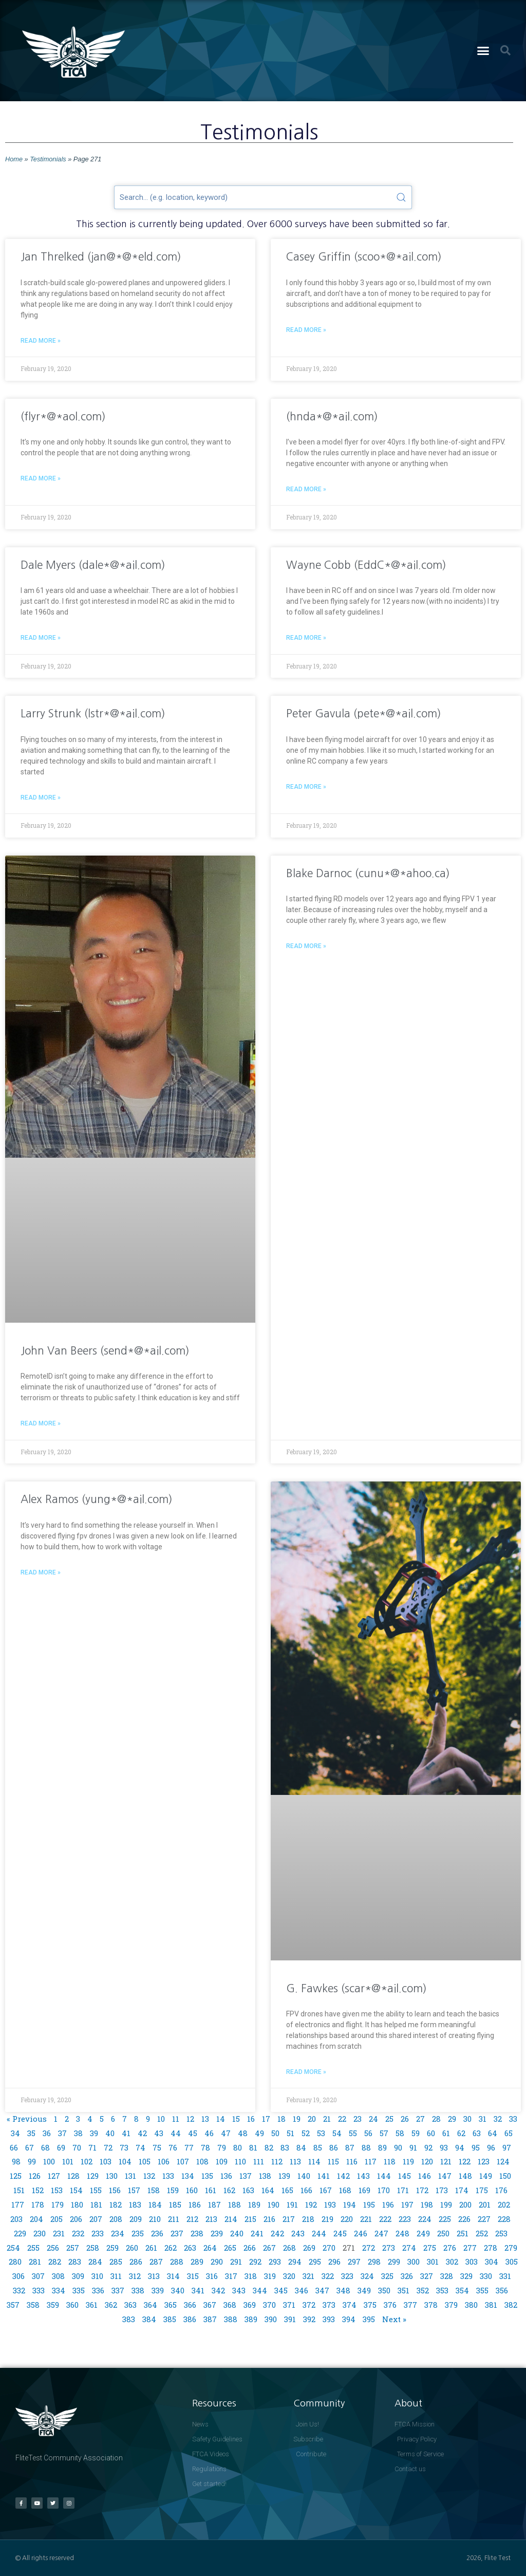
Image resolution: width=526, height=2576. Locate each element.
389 (251, 2319)
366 (190, 2305)
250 (443, 2233)
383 (128, 2319)
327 (426, 2276)
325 (387, 2276)
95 (476, 2147)
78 (205, 2147)
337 (117, 2290)
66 (14, 2147)
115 (333, 2161)
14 (220, 2119)
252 (482, 2233)
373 (329, 2305)
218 (308, 2219)
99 (32, 2161)
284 (95, 2261)
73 (124, 2147)
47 (226, 2133)
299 (394, 2261)
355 (482, 2290)
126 (35, 2176)
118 (390, 2161)
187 (214, 2204)
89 (382, 2147)
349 (364, 2290)
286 (135, 2261)
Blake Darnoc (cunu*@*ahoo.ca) (368, 873)
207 (95, 2219)
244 (319, 2233)
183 (135, 2204)
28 (436, 2119)
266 (249, 2248)
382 (510, 2305)
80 (237, 2147)
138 (265, 2176)
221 (366, 2219)
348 (343, 2290)
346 (301, 2290)
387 (210, 2319)
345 (281, 2290)
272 (368, 2248)
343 (239, 2290)
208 (115, 2219)
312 (135, 2276)
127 (54, 2176)
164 (267, 2190)
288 (176, 2261)
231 (59, 2233)
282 (54, 2261)
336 (98, 2290)
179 (57, 2204)
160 (192, 2190)
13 (205, 2119)
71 (92, 2147)
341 (198, 2290)
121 (446, 2161)
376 (390, 2305)
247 (381, 2233)
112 (277, 2161)
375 (370, 2305)
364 (150, 2305)
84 (301, 2147)
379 (451, 2305)
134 (187, 2176)
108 (202, 2161)
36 (47, 2133)
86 (333, 2147)
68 (45, 2147)
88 (366, 2147)
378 (431, 2305)
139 (284, 2176)
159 (173, 2190)
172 (422, 2190)
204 (36, 2219)
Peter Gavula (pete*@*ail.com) (363, 713)
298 (374, 2261)
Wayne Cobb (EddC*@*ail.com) (366, 565)
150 (505, 2176)
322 (328, 2276)
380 (471, 2305)
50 (275, 2133)
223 (405, 2219)
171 (403, 2190)
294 (295, 2261)
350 (384, 2290)
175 (482, 2190)
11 (175, 2119)
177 (17, 2204)
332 (19, 2290)
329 (466, 2276)
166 (306, 2190)
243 (298, 2233)
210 (155, 2219)
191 (292, 2204)
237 (177, 2233)
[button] (483, 51)
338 (138, 2290)
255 (33, 2248)
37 (62, 2133)
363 (130, 2305)
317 (231, 2276)
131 (130, 2176)
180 (77, 2204)
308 (58, 2276)
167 (326, 2190)
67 (29, 2147)
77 (189, 2147)
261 (151, 2248)
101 (67, 2161)
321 (308, 2276)
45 (192, 2133)
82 (269, 2147)
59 (415, 2133)
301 (433, 2261)
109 (222, 2161)
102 (86, 2161)
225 (445, 2219)
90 (398, 2147)
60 (431, 2133)
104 (125, 2161)
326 (407, 2276)
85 (317, 2147)
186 (195, 2204)
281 (35, 2261)
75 (157, 2147)
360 (72, 2305)
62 (461, 2133)
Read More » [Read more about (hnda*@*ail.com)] (306, 489)
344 (260, 2290)
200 (465, 2204)
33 (513, 2119)
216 (269, 2219)
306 (18, 2276)
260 (132, 2248)
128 (73, 2176)
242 (277, 2233)
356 (502, 2290)
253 (501, 2233)
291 (236, 2261)
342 (218, 2290)
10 (161, 2119)
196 (388, 2204)
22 (342, 2119)
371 (289, 2305)
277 (470, 2248)
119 (408, 2161)
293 (275, 2261)
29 (452, 2119)
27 (420, 2119)
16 (251, 2119)
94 (459, 2147)
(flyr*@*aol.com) (63, 416)
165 (287, 2190)
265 (230, 2248)
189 (254, 2204)
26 (405, 2119)
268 (289, 2248)
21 (327, 2119)
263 (190, 2248)
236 (157, 2233)
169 (364, 2190)
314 (173, 2276)
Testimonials (48, 159)
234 (117, 2233)
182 (115, 2204)
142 (343, 2176)
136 (226, 2176)
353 (442, 2290)
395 (369, 2319)
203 (16, 2219)
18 (281, 2119)
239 (217, 2233)
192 (311, 2204)
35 (31, 2133)
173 (442, 2190)
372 (309, 2305)
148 (465, 2176)
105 (145, 2161)
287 (156, 2261)
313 (154, 2276)
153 (57, 2190)
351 (403, 2290)
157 (134, 2190)
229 (20, 2233)
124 (503, 2161)
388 (230, 2319)
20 (312, 2119)
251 (462, 2233)
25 (389, 2119)
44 (176, 2133)
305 (511, 2261)
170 (384, 2190)
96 (491, 2147)
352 (423, 2290)
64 (492, 2133)
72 (108, 2147)
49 (259, 2133)
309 (78, 2276)
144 (384, 2176)
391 (290, 2319)
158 (153, 2190)
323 (347, 2276)
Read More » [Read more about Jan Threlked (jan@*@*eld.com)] (41, 340)
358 (33, 2305)
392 (309, 2319)
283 (74, 2261)
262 (170, 2248)
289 (197, 2261)
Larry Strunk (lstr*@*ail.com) (93, 713)
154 (76, 2190)
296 (334, 2261)
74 (140, 2147)
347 (322, 2290)
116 (352, 2161)
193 (330, 2204)
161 (210, 2190)
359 (53, 2305)
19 (296, 2119)
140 (303, 2176)
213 (211, 2219)
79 (221, 2147)
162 (229, 2190)
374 (349, 2305)
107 (183, 2161)
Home (14, 159)
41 (126, 2133)
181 (96, 2204)
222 (385, 2219)
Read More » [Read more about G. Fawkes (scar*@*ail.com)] (306, 2071)
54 (337, 2133)
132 (149, 2176)
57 (384, 2133)
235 (138, 2233)
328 (446, 2276)
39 (94, 2133)
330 (486, 2276)
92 (428, 2147)
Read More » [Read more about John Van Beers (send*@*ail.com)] (41, 1423)
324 (367, 2276)
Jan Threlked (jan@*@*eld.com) (101, 256)
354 (462, 2290)
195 (369, 2204)
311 (116, 2276)
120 (427, 2161)
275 (429, 2248)
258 (92, 2248)
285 (115, 2261)
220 (347, 2219)
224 (424, 2219)
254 (13, 2248)
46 (209, 2133)
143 (363, 2176)
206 (76, 2219)
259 (112, 2248)
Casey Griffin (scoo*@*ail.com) (364, 256)
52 (306, 2133)
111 (258, 2161)
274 (409, 2248)
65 (508, 2133)
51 (290, 2133)
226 (464, 2219)
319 (270, 2276)
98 (16, 2161)
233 (97, 2233)
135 (207, 2176)
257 (72, 2248)
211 (173, 2219)
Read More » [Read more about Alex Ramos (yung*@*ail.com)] (41, 1572)
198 (427, 2204)
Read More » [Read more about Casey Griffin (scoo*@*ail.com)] (306, 329)
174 (461, 2190)
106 (164, 2161)
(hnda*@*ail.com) (332, 416)
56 (368, 2133)
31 (482, 2119)
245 (340, 2233)
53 (321, 2133)
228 (504, 2219)
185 (175, 2204)
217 (289, 2219)
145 (404, 2176)
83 (284, 2147)
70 (76, 2147)
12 (190, 2119)
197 (407, 2204)
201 (485, 2204)
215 (250, 2219)
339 (158, 2290)
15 (236, 2119)
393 (329, 2319)
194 (349, 2204)
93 (444, 2147)
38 (78, 2133)
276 (449, 2248)
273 (388, 2248)
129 (93, 2176)
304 (491, 2261)
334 (58, 2290)
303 (471, 2261)
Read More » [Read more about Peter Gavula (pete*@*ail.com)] (306, 786)
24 (373, 2119)
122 (465, 2161)
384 (149, 2319)
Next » (394, 2319)
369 (249, 2305)
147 (445, 2176)
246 (360, 2233)
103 (105, 2161)
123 (484, 2161)
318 (251, 2276)
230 (39, 2233)
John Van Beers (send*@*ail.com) (105, 1350)
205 (56, 2219)
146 (424, 2176)
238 (197, 2233)
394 (348, 2319)
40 (110, 2133)
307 (38, 2276)
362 (111, 2305)
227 (484, 2219)
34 (15, 2133)
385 (169, 2319)
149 (485, 2176)
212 (192, 2219)
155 (96, 2190)
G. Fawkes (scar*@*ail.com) (356, 1988)
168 (345, 2190)
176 (501, 2190)
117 (371, 2161)
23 (357, 2119)
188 (234, 2204)
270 (329, 2248)
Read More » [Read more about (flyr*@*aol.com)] (41, 478)
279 (510, 2248)
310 (97, 2276)
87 (349, 2147)
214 (230, 2219)
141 (323, 2176)
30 (467, 2119)
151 (19, 2190)
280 (15, 2261)
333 (38, 2290)
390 (271, 2319)
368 (229, 2305)
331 (505, 2276)
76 (172, 2147)
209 (135, 2219)
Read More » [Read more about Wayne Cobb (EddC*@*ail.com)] (306, 637)
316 (212, 2276)
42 (142, 2133)
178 (37, 2204)
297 (354, 2261)
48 (243, 2133)
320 (289, 2276)
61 (446, 2133)
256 (53, 2248)
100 (49, 2161)
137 (245, 2176)
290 (217, 2261)
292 (255, 2261)
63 (477, 2133)
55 (353, 2133)
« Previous (27, 2119)
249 (423, 2233)
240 (236, 2233)
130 (112, 2176)
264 (210, 2248)
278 (490, 2248)
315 (193, 2276)
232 (78, 2233)
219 (327, 2219)
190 (273, 2204)
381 (491, 2305)
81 (253, 2147)
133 (168, 2176)
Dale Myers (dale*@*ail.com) (93, 565)
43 (158, 2133)
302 (452, 2261)
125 (16, 2176)
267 (269, 2248)
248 (402, 2233)
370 (269, 2305)
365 (170, 2305)
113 (295, 2161)
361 (92, 2305)
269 (309, 2248)
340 (177, 2290)
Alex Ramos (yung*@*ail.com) (97, 1499)
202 (504, 2204)
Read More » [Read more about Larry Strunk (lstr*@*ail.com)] (41, 797)
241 (257, 2233)
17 (266, 2119)
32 (498, 2119)
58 (400, 2133)
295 (315, 2261)
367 (209, 2305)
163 (248, 2190)
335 (78, 2290)
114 (314, 2161)
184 (155, 2204)
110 (240, 2161)
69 (61, 2147)
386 (189, 2319)
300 (413, 2261)
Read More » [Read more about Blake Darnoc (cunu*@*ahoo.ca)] (306, 946)
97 (506, 2147)
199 (446, 2204)
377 (410, 2305)
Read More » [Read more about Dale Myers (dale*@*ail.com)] (41, 637)
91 (413, 2147)
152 (38, 2190)
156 (115, 2190)
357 (13, 2305)
